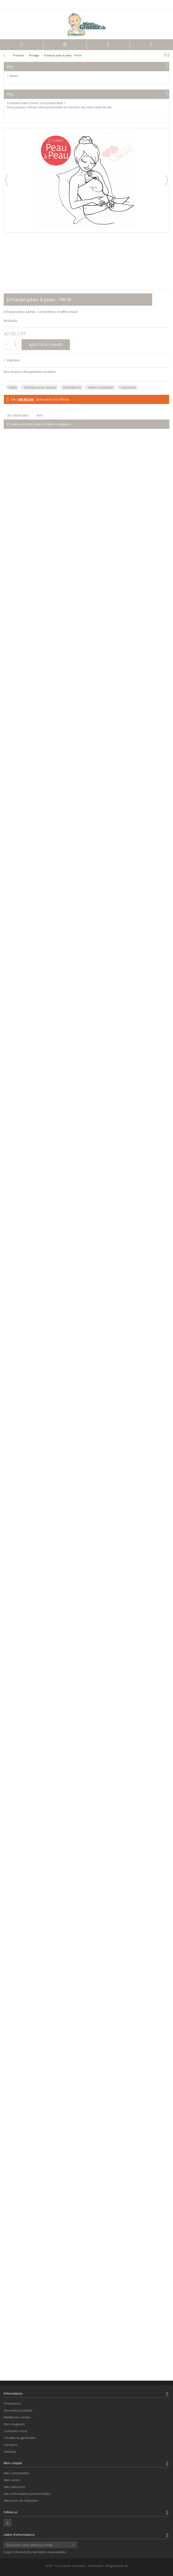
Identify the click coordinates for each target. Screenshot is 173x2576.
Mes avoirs (12, 2480)
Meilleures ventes (17, 2417)
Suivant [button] (166, 180)
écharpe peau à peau (40, 387)
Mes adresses (14, 2487)
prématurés (72, 387)
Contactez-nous (15, 2431)
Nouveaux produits (18, 2410)
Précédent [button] (6, 180)
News (14, 76)
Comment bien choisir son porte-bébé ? (36, 103)
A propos (10, 2445)
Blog (10, 66)
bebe (13, 387)
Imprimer (13, 360)
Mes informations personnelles (27, 2494)
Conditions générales (20, 2438)
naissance (128, 387)
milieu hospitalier (101, 387)
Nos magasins (14, 2424)
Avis (40, 415)
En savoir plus (18, 415)
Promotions (12, 2403)
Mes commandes (16, 2473)
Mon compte (13, 2463)
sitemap (10, 2452)
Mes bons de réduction (21, 2501)
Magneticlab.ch (117, 2565)
